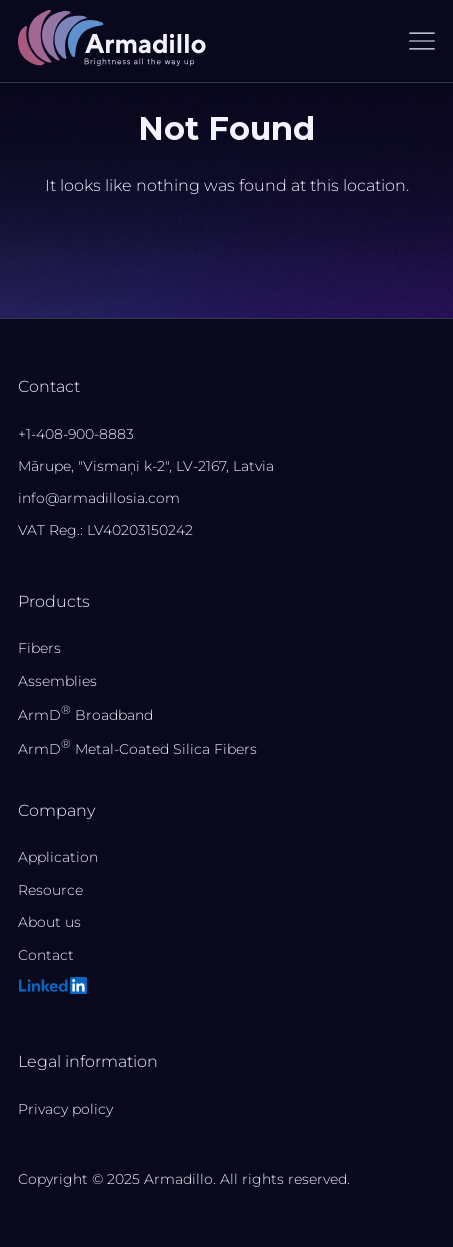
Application (58, 857)
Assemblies (57, 681)
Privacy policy (65, 1109)
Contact (46, 955)
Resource (50, 890)
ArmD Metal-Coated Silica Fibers (137, 749)
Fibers (39, 648)
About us (49, 922)
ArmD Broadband (85, 715)
